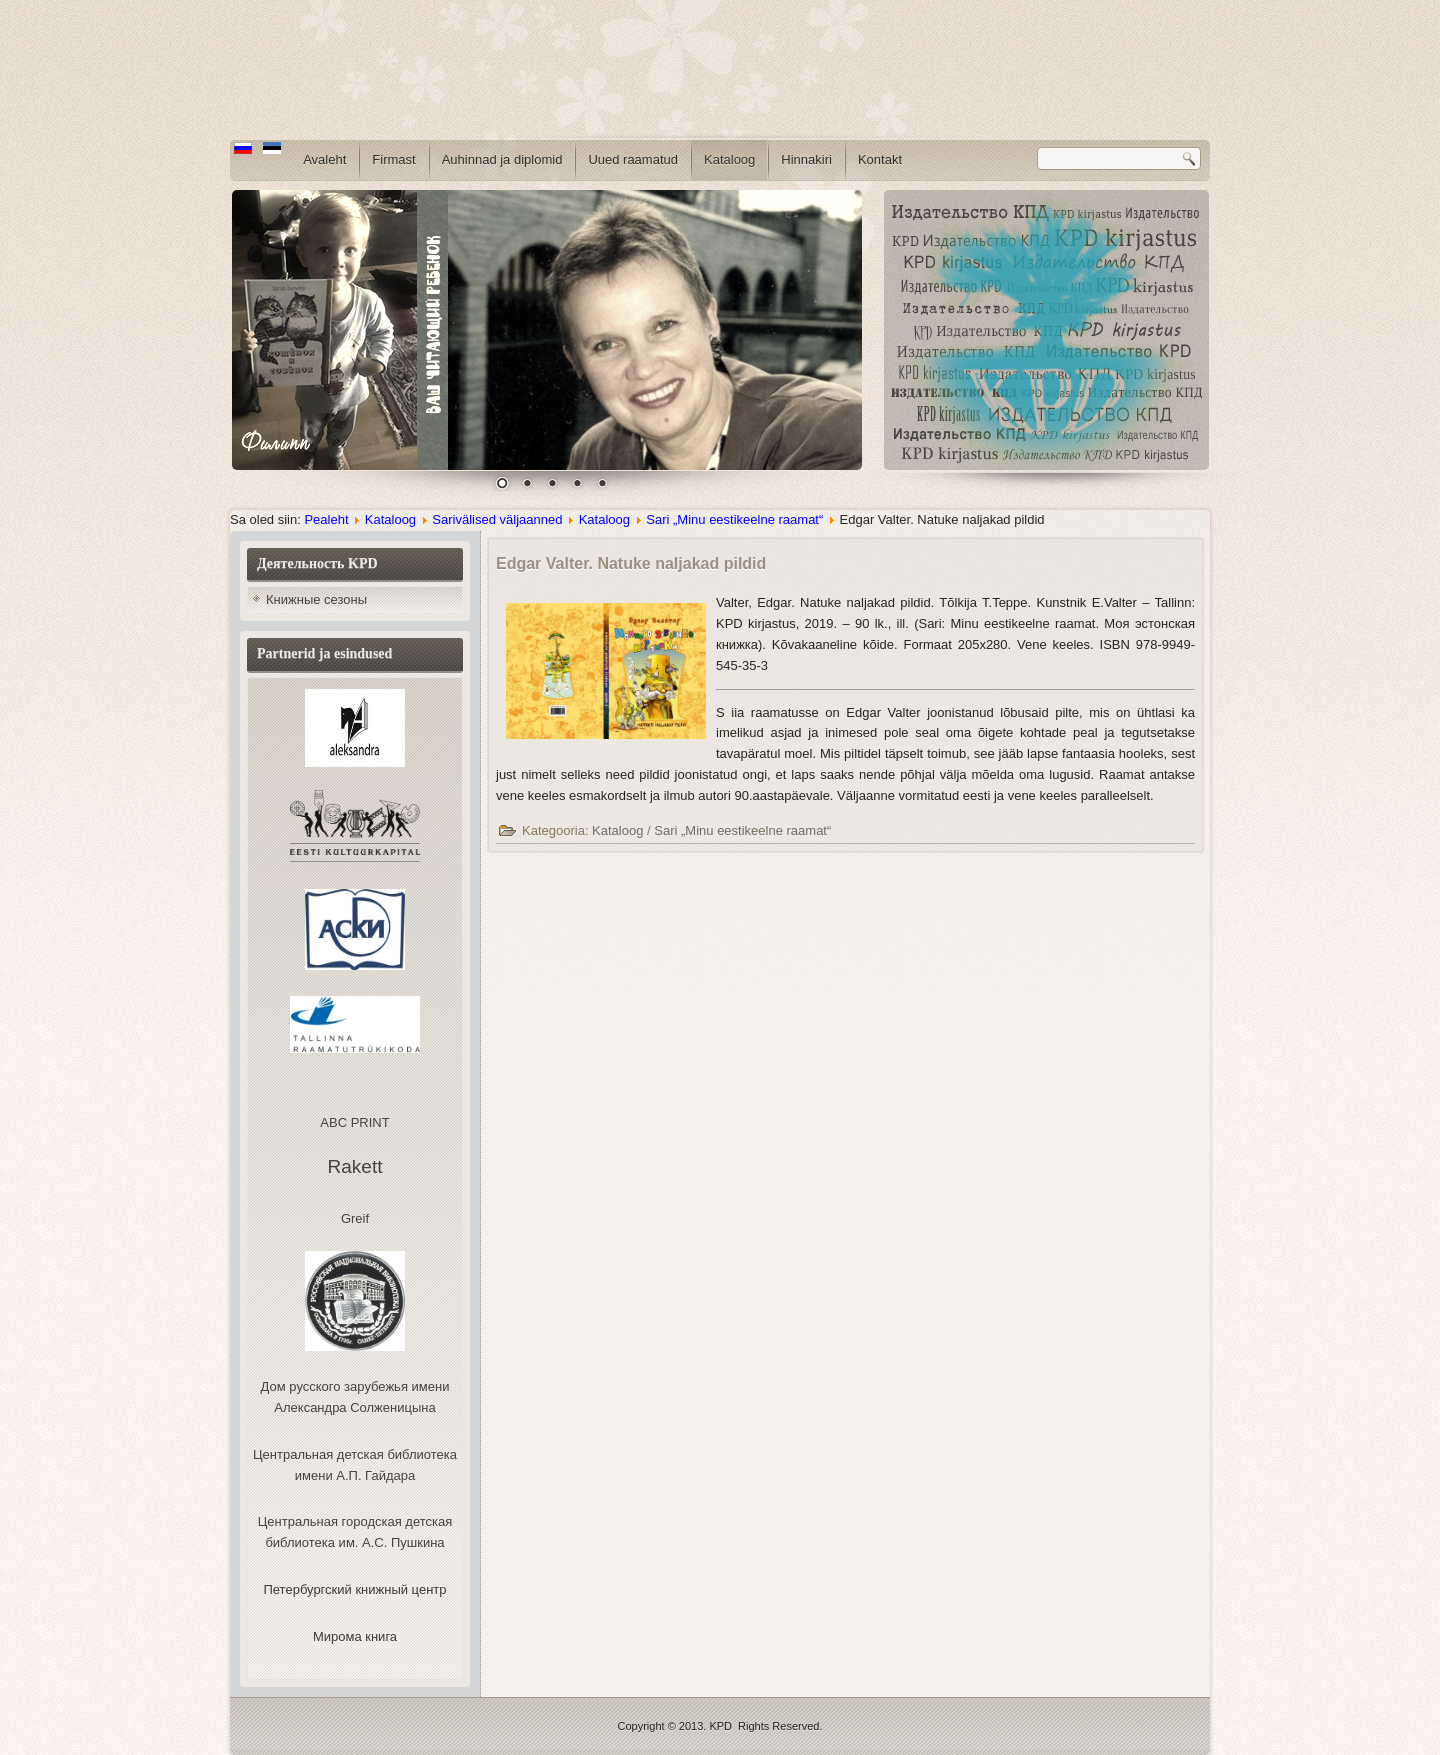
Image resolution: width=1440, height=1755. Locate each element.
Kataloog (729, 159)
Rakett (355, 1166)
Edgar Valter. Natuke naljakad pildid (631, 563)
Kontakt (880, 159)
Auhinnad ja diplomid (502, 159)
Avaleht (324, 159)
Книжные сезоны (316, 599)
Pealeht (326, 519)
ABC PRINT (354, 1122)
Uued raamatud (633, 159)
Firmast (393, 159)
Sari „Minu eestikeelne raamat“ (734, 519)
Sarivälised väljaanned (497, 519)
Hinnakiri (806, 159)
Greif (355, 1218)
